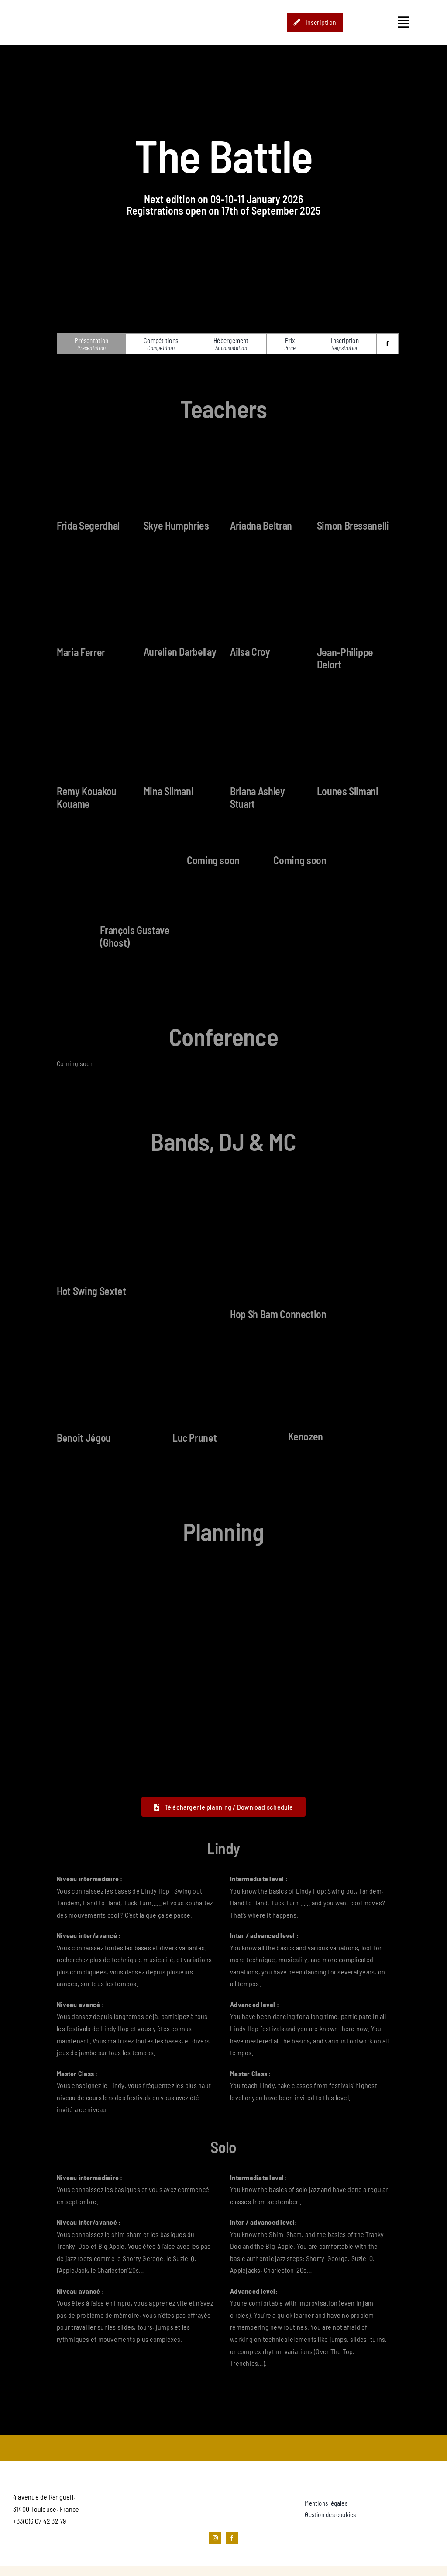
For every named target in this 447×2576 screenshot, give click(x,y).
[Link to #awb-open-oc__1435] (403, 22)
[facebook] (387, 343)
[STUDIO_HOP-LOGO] (59, 5)
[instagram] (215, 2538)
